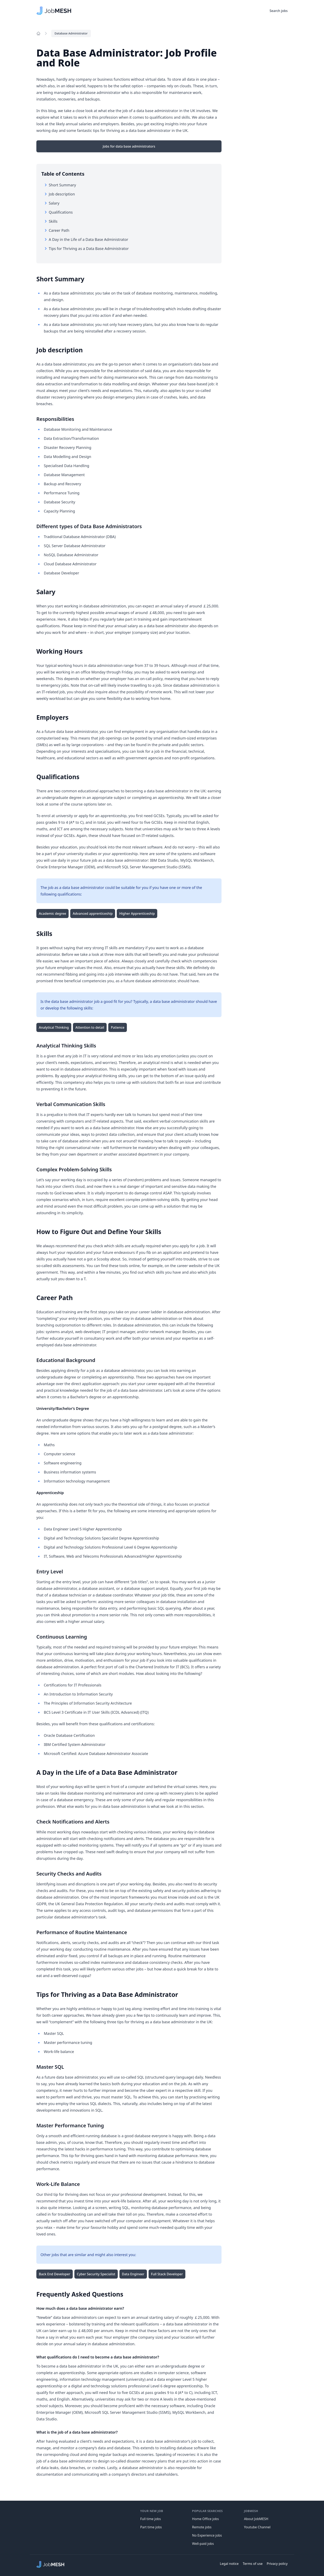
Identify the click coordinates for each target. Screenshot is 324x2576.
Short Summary (62, 184)
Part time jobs (151, 2527)
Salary (54, 203)
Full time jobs (150, 2519)
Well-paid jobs (203, 2543)
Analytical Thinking (54, 1027)
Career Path (59, 230)
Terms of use (253, 2563)
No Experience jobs (207, 2535)
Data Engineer (133, 2274)
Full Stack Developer (167, 2274)
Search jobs (279, 10)
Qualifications (61, 212)
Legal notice (229, 2563)
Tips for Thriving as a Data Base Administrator (89, 248)
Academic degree (52, 913)
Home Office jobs (205, 2519)
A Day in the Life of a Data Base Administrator (88, 239)
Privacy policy (277, 2563)
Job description (62, 194)
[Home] (38, 33)
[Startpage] (53, 11)
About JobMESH (256, 2519)
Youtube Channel (257, 2527)
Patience (117, 1027)
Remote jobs (202, 2527)
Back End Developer (54, 2274)
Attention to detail (89, 1027)
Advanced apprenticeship (93, 913)
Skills (53, 221)
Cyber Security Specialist (96, 2274)
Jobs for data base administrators (129, 146)
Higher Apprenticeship (137, 913)
